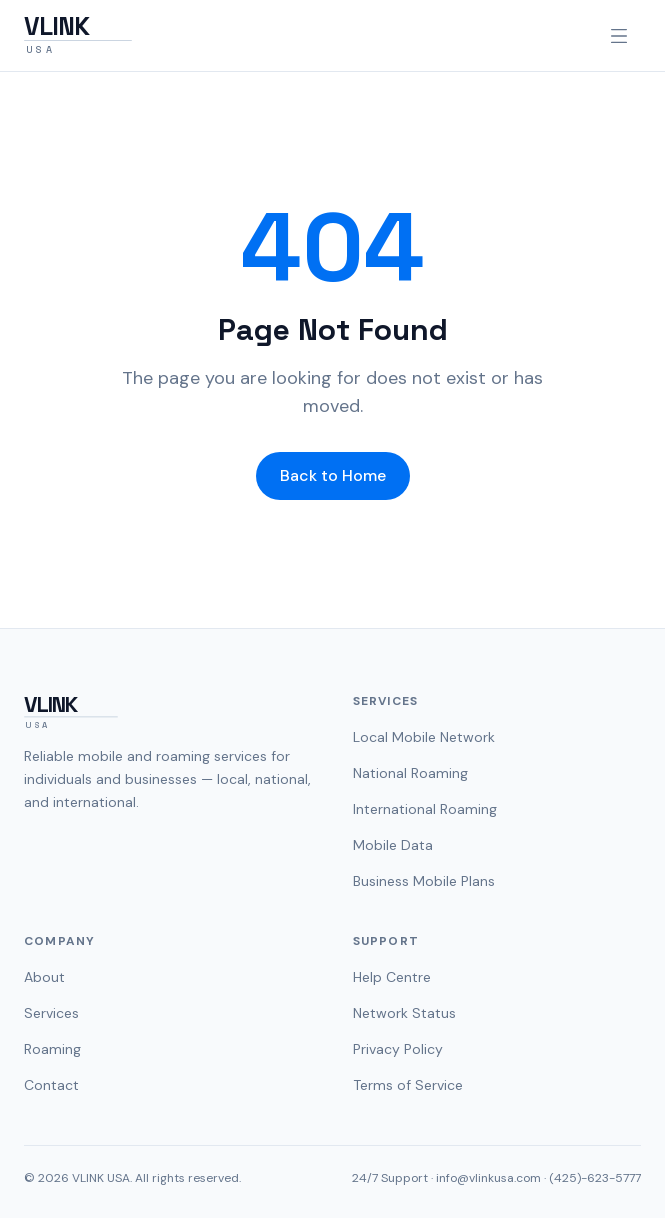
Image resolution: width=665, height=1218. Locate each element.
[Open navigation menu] (619, 36)
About (44, 977)
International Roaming (425, 809)
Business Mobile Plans (424, 881)
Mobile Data (393, 845)
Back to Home (333, 475)
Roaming (52, 1049)
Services (51, 1013)
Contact (51, 1085)
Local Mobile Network (424, 737)
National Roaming (410, 773)
